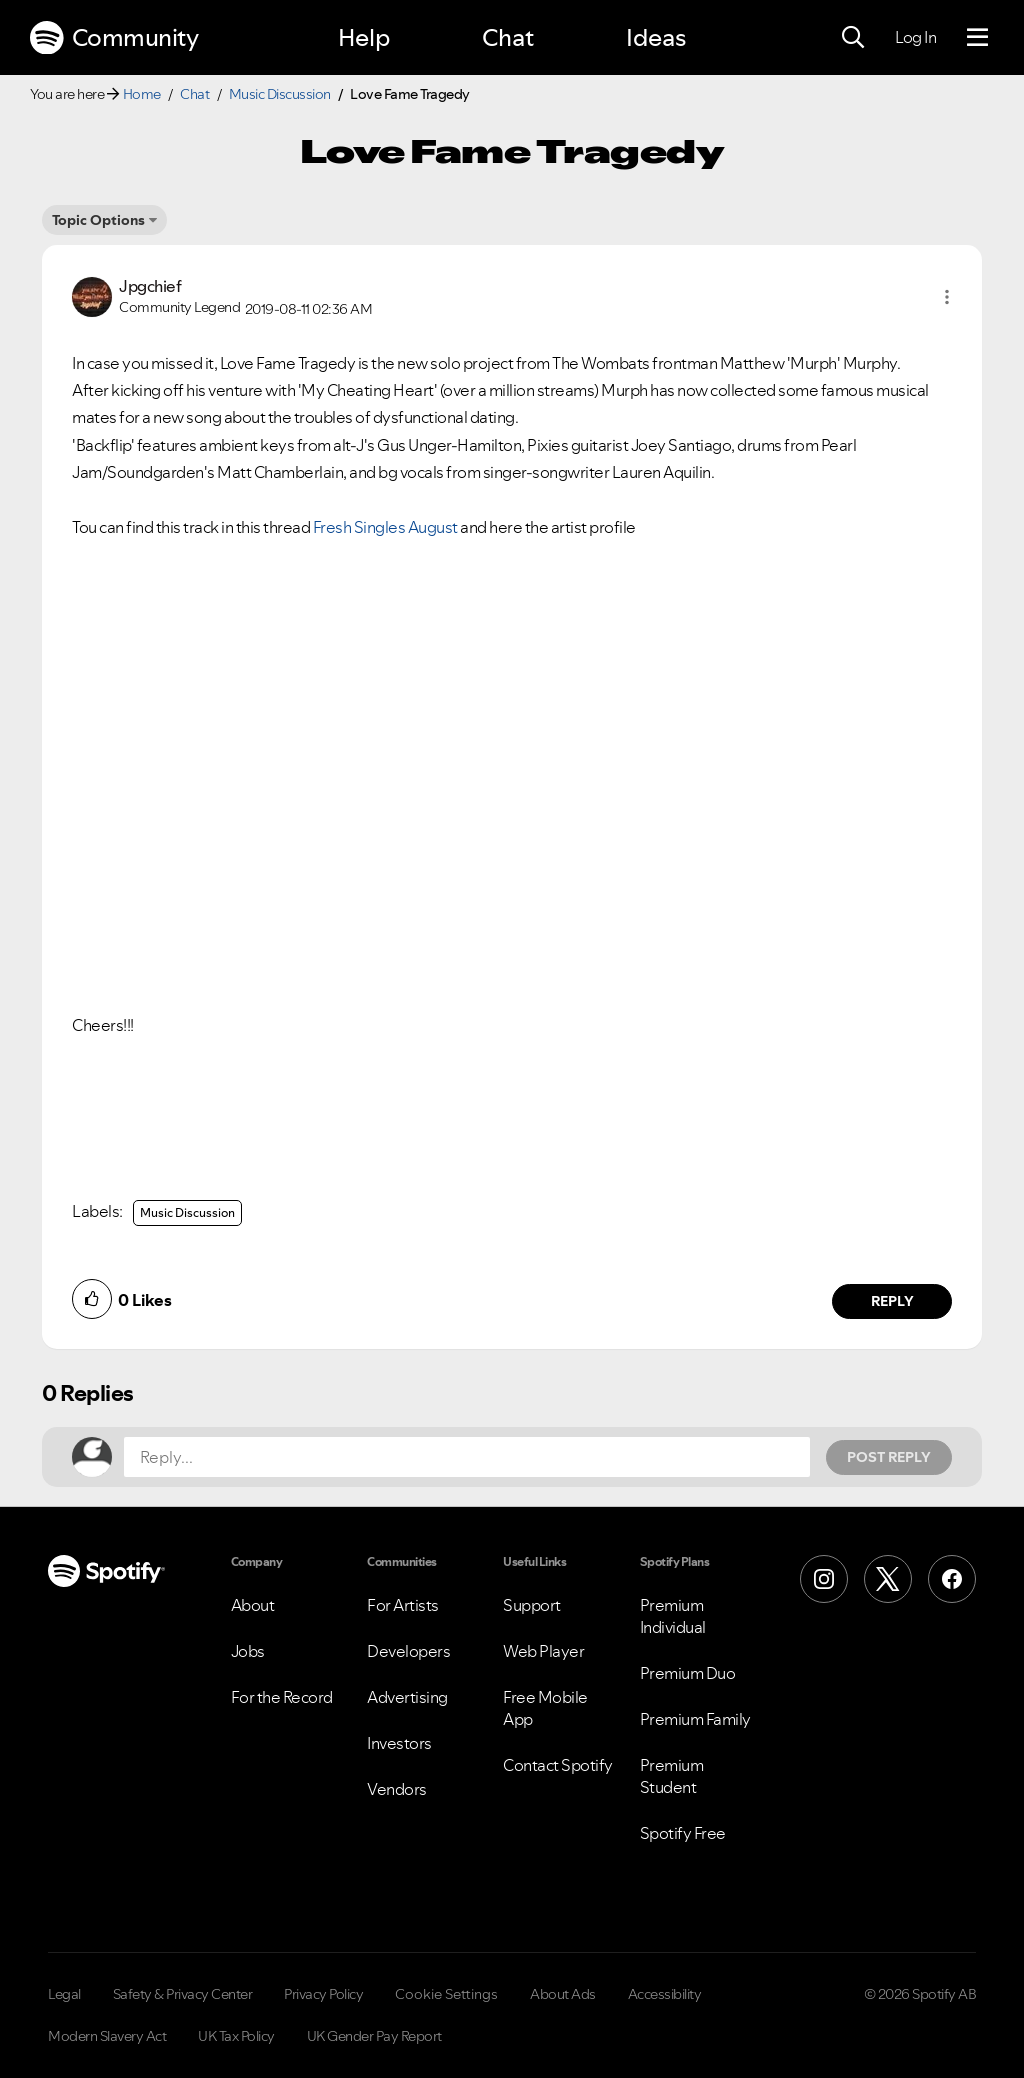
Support (532, 1605)
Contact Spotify (558, 1765)
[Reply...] (467, 1457)
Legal (64, 1994)
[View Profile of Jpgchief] (150, 286)
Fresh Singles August (385, 527)
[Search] (853, 38)
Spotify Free (683, 1833)
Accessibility (665, 1994)
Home (142, 94)
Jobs (248, 1651)
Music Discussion (280, 94)
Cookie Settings (446, 1994)
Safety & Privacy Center (183, 1994)
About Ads (563, 1994)
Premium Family (695, 1719)
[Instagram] (824, 1579)
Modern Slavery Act (107, 2036)
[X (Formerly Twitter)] (888, 1579)
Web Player (543, 1651)
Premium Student (672, 1776)
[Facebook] (952, 1579)
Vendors (397, 1789)
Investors (399, 1743)
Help (364, 37)
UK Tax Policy (236, 2036)
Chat (508, 37)
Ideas (656, 37)
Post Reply (889, 1457)
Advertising (407, 1697)
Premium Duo (688, 1673)
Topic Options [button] (98, 220)
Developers (408, 1651)
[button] (947, 297)
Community (114, 38)
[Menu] (977, 38)
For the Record (282, 1697)
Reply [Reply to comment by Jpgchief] (892, 1301)
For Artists (403, 1605)
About (253, 1605)
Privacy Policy (323, 1994)
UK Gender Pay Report (374, 2036)
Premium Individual (673, 1616)
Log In (915, 37)
